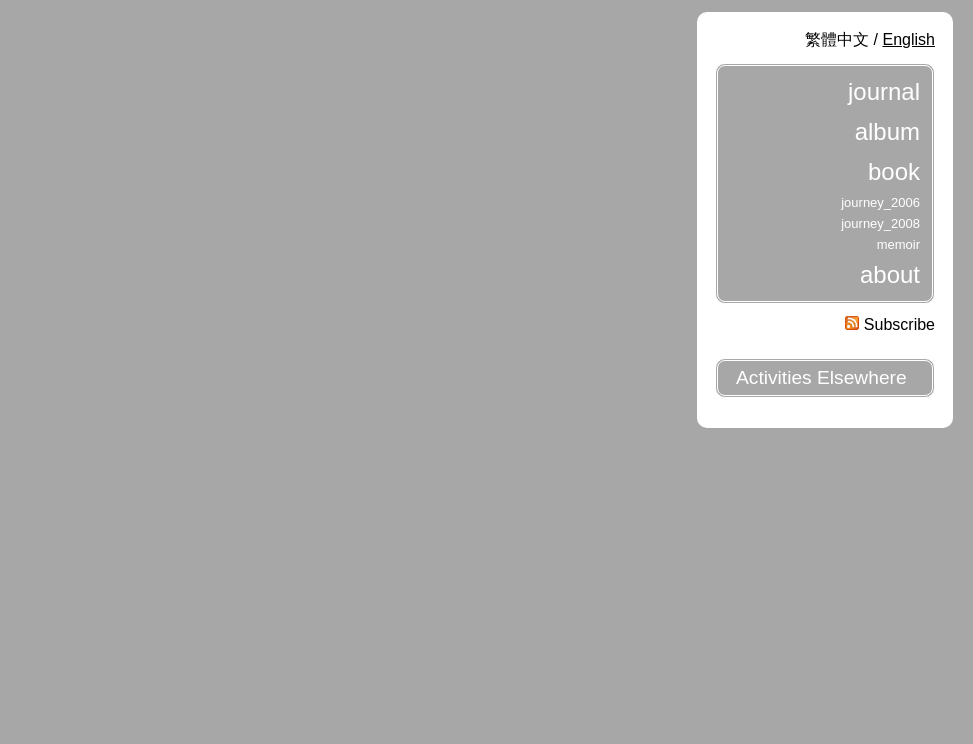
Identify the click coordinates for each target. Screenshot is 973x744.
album (887, 131)
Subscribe (890, 324)
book (894, 171)
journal (884, 91)
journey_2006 (880, 202)
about (890, 274)
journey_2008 (880, 223)
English (909, 39)
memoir (898, 244)
